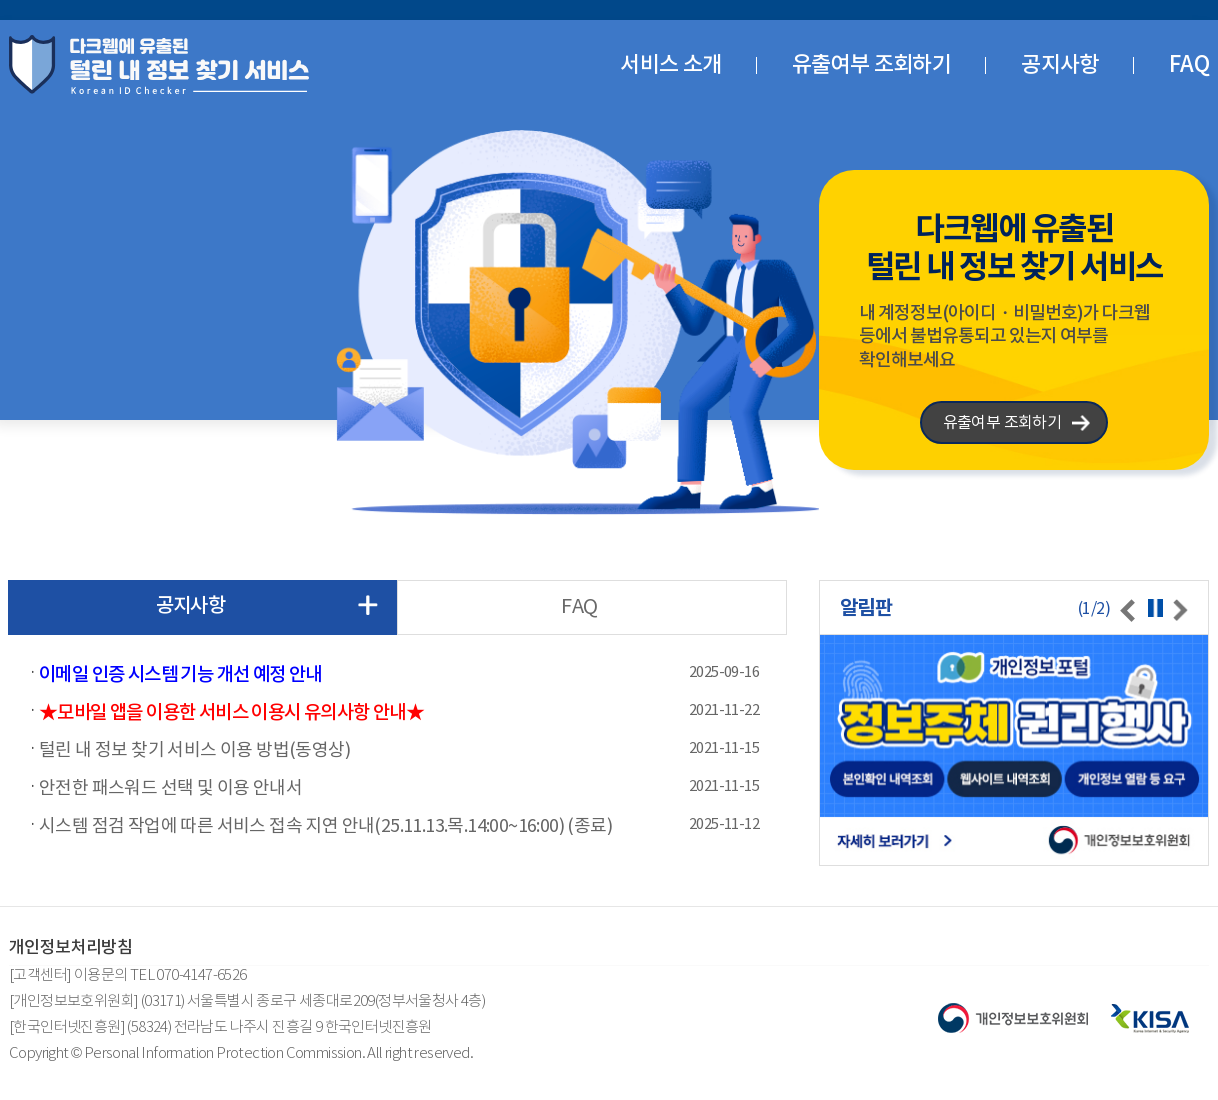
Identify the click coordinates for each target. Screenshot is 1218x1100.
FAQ (1189, 64)
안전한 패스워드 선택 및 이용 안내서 (170, 787)
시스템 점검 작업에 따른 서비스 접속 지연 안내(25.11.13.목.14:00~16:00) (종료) (325, 825)
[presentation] (1127, 610)
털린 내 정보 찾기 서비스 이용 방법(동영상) (194, 749)
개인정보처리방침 (70, 947)
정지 (1155, 607)
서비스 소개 (670, 64)
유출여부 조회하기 (872, 64)
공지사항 (1060, 64)
